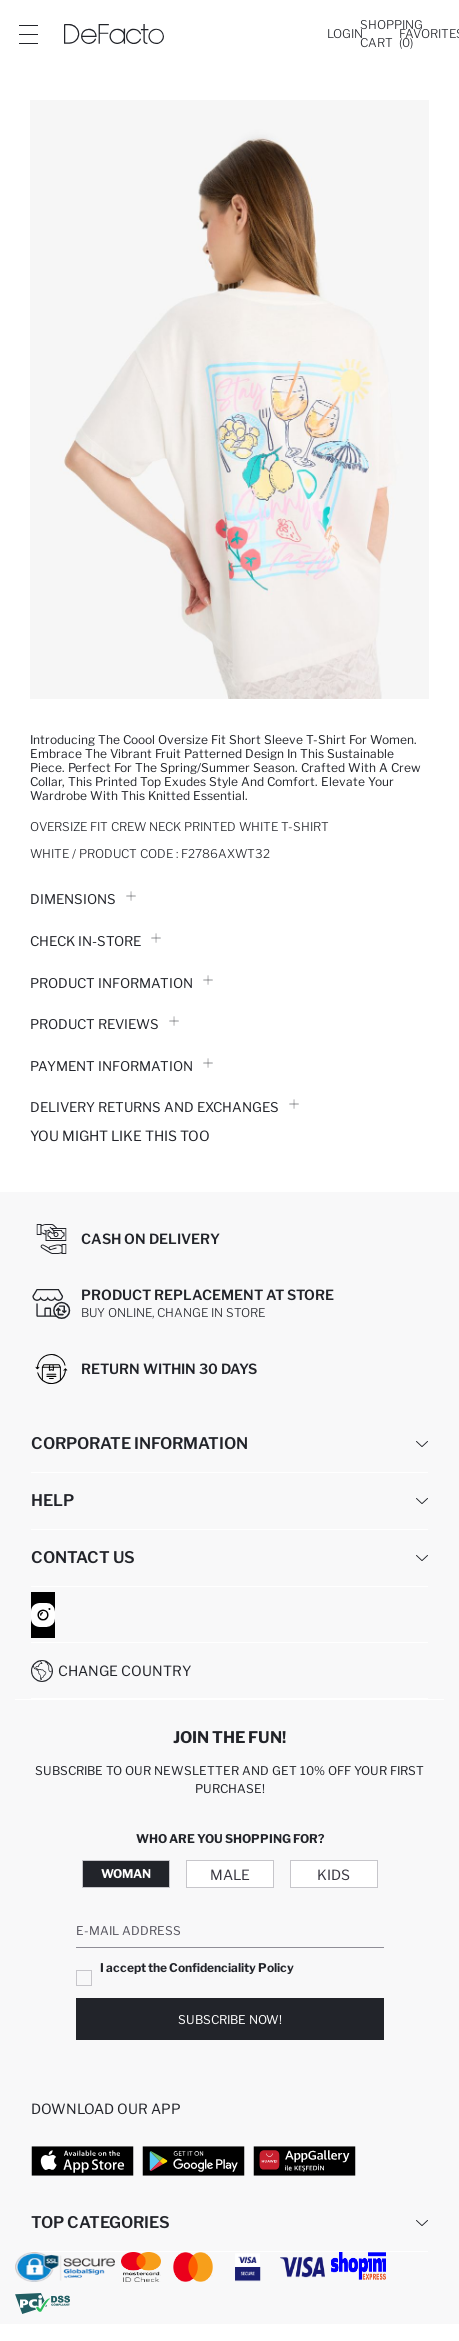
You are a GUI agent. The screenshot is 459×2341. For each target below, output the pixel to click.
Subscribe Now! (230, 2019)
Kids (333, 1874)
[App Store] (82, 2160)
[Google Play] (193, 2160)
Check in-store (95, 941)
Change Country (124, 1670)
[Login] (345, 34)
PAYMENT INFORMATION (121, 1066)
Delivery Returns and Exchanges (164, 1107)
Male (230, 1874)
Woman (126, 1873)
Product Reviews (104, 1024)
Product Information (121, 983)
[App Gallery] (304, 2160)
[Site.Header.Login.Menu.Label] (28, 34)
